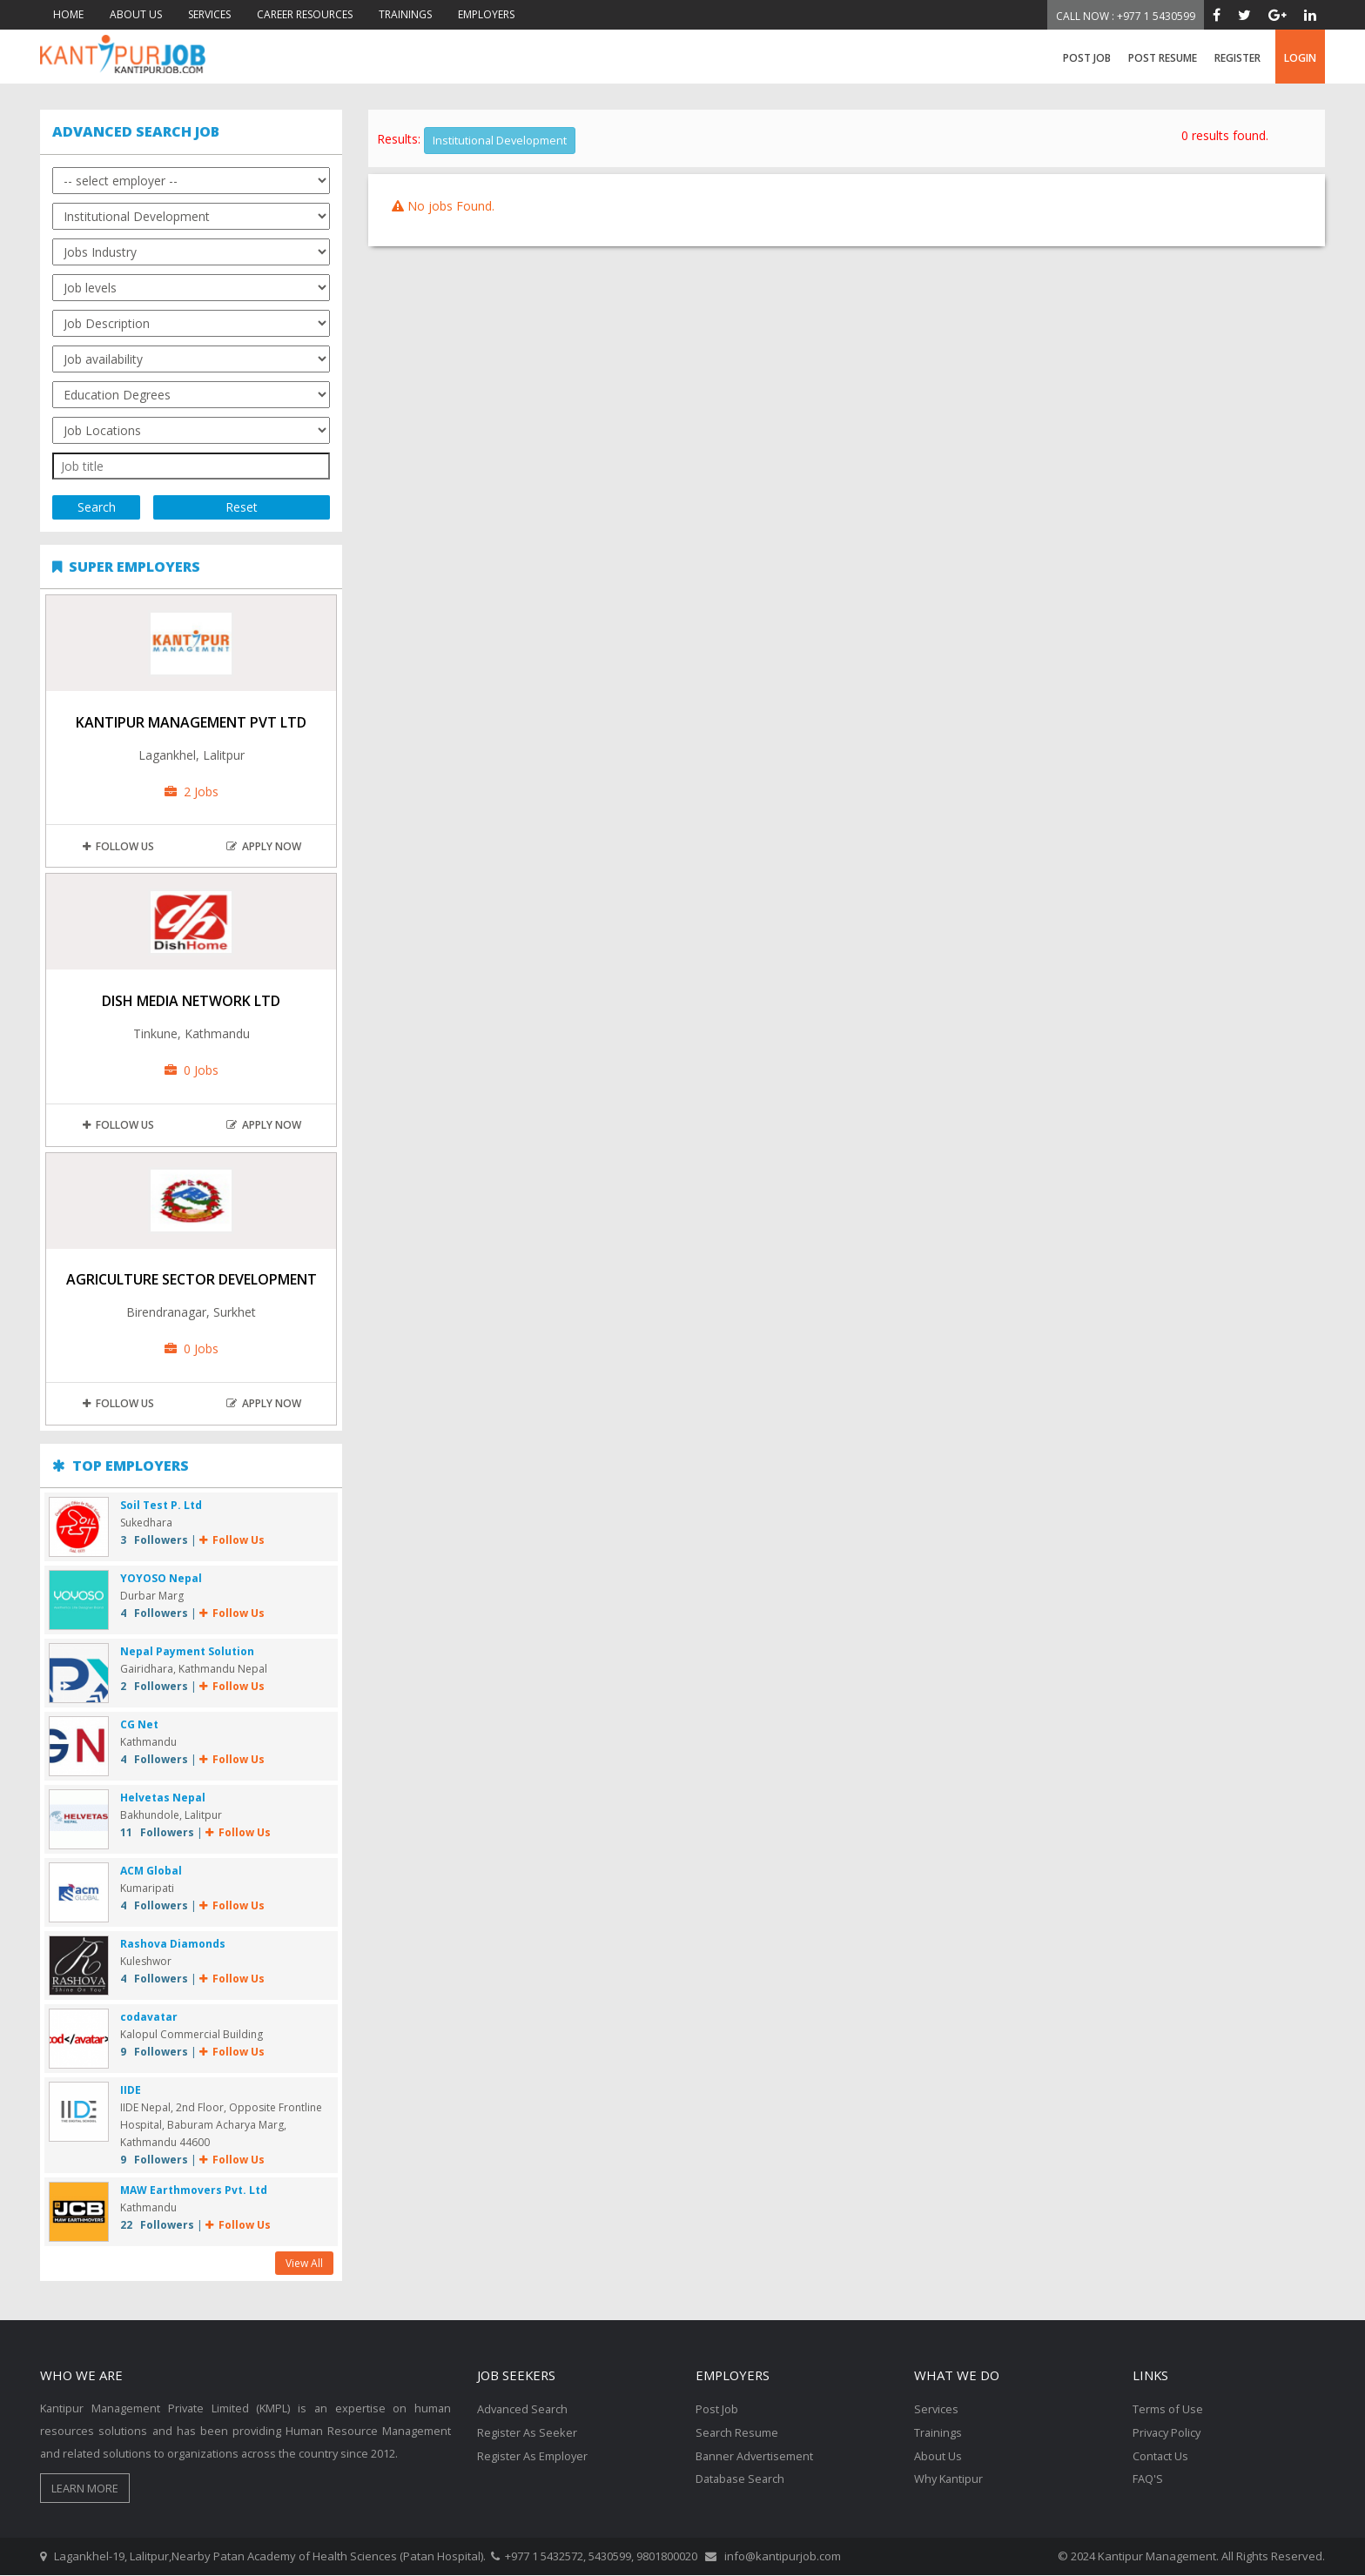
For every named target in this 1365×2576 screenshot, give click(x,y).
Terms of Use (1168, 2409)
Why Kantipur (949, 2477)
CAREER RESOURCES (305, 14)
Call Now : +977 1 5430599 (1125, 16)
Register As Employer (532, 2454)
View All (304, 2263)
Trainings (938, 2431)
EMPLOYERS (486, 14)
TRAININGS (405, 14)
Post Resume (1162, 57)
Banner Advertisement (755, 2454)
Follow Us (118, 847)
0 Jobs (192, 1071)
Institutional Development (500, 140)
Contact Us (1161, 2454)
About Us (938, 2454)
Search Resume (737, 2431)
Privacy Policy (1168, 2431)
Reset (241, 508)
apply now (263, 847)
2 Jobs (192, 792)
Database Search (742, 2477)
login (1300, 57)
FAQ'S (1148, 2477)
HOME (68, 14)
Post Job (1087, 57)
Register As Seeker (527, 2431)
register (1237, 57)
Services (936, 2409)
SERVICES (209, 14)
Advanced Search (523, 2409)
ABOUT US (136, 14)
